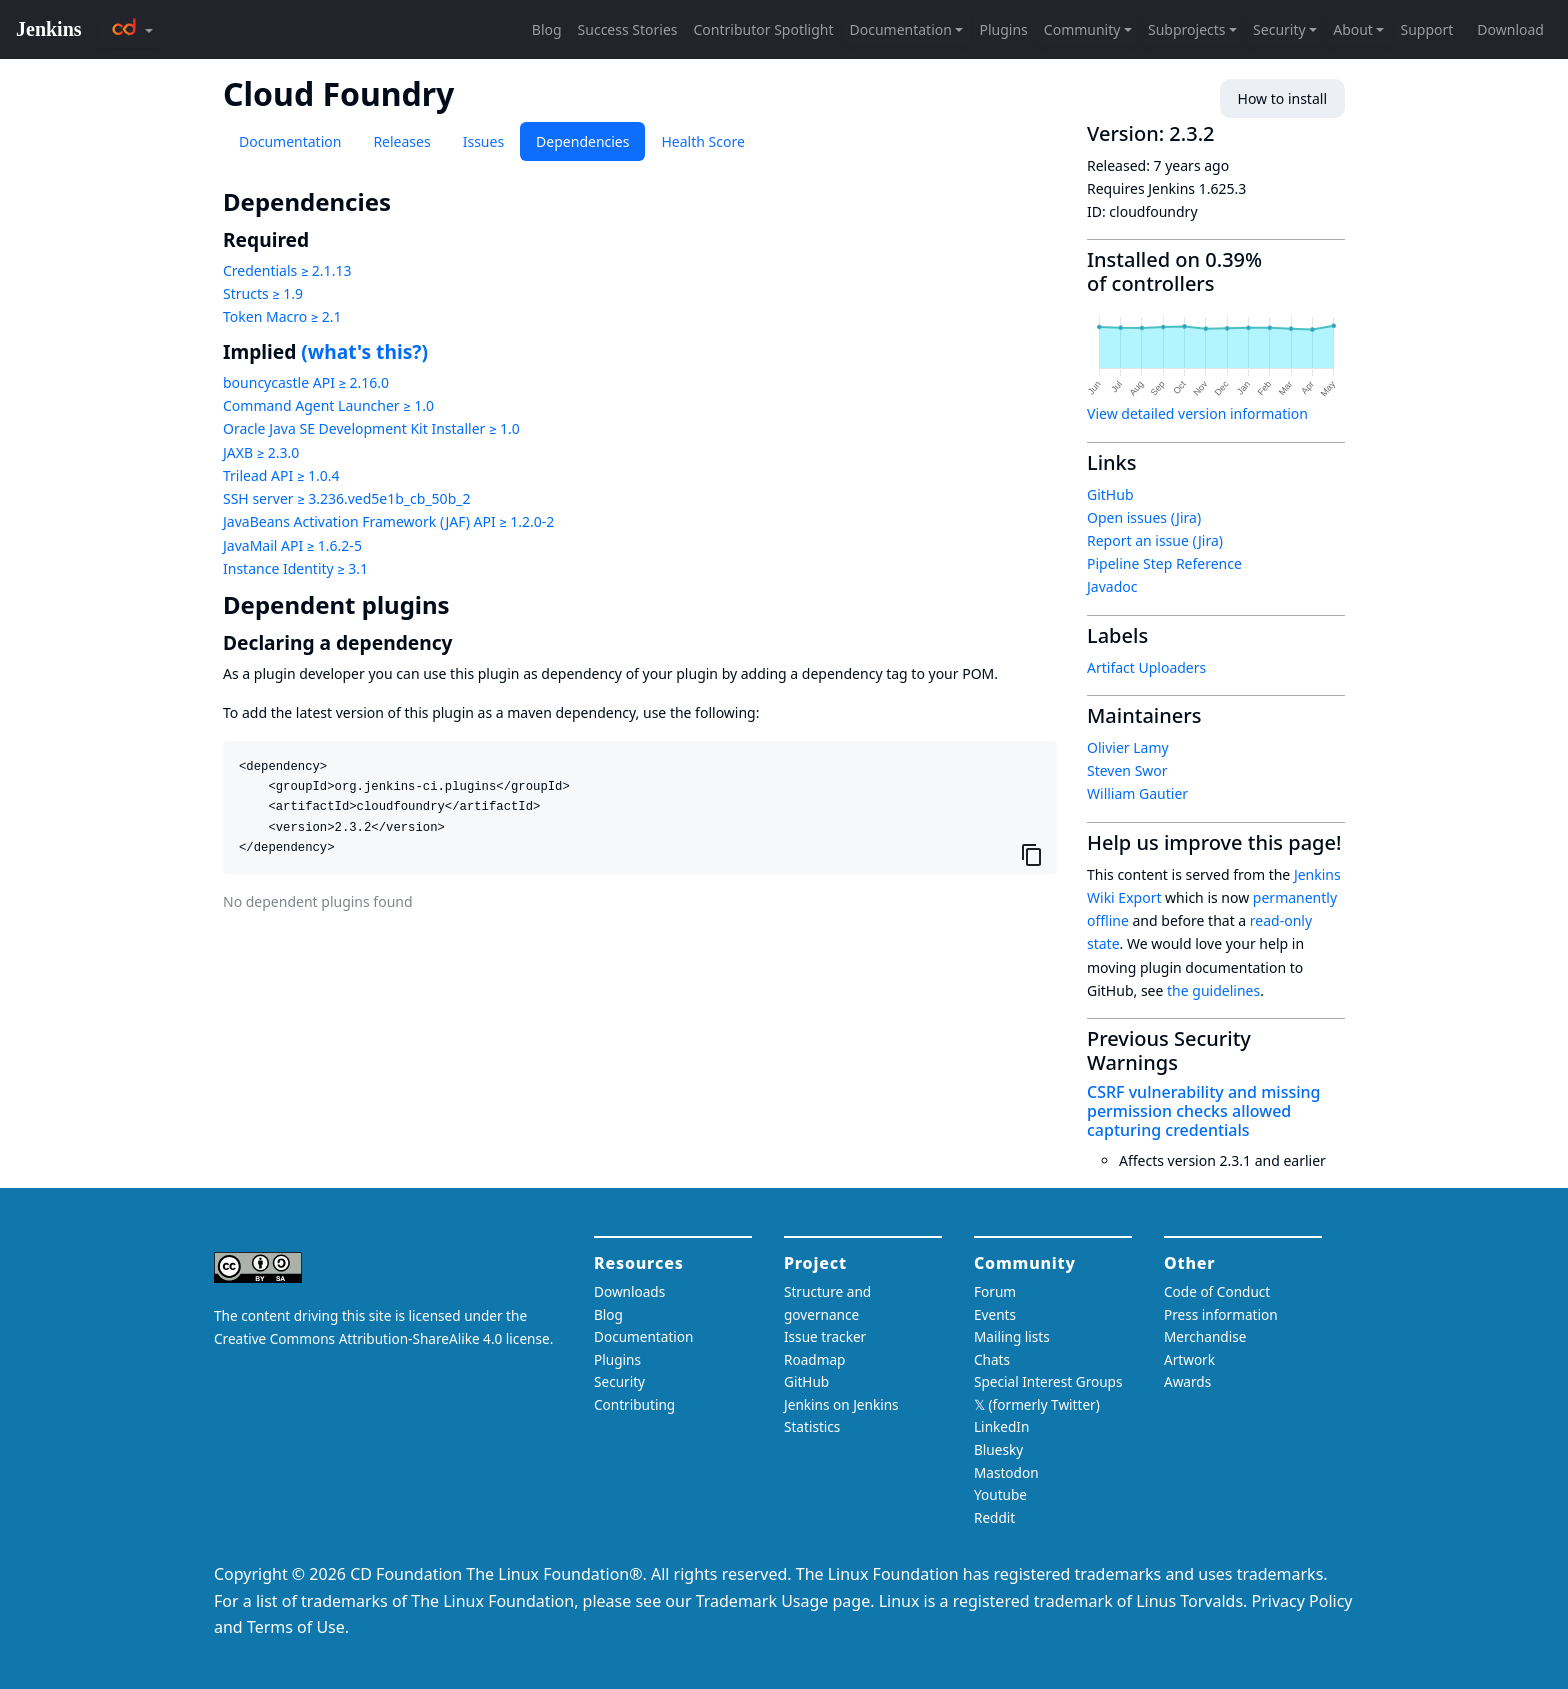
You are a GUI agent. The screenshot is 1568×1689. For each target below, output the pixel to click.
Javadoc (1112, 586)
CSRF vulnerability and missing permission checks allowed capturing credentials (1203, 1111)
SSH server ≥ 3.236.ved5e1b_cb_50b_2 (346, 498)
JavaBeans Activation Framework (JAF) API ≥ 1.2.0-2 (388, 521)
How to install (1282, 98)
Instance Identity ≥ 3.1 (295, 568)
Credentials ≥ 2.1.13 (287, 270)
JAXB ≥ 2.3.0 (261, 452)
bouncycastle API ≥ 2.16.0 (306, 382)
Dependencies (582, 141)
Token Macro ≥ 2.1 (282, 316)
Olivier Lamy (1128, 747)
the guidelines (1213, 990)
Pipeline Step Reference (1164, 563)
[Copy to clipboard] (1032, 855)
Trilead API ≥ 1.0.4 (281, 475)
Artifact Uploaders (1146, 667)
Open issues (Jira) (1144, 517)
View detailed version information (1197, 413)
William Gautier (1137, 793)
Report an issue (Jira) (1155, 540)
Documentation (290, 141)
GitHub (1110, 494)
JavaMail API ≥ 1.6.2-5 (292, 545)
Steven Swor (1127, 770)
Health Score (702, 141)
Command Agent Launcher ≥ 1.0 (328, 405)
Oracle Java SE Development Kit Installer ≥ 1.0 (371, 428)
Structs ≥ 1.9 (263, 293)
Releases (401, 141)
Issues (483, 141)
